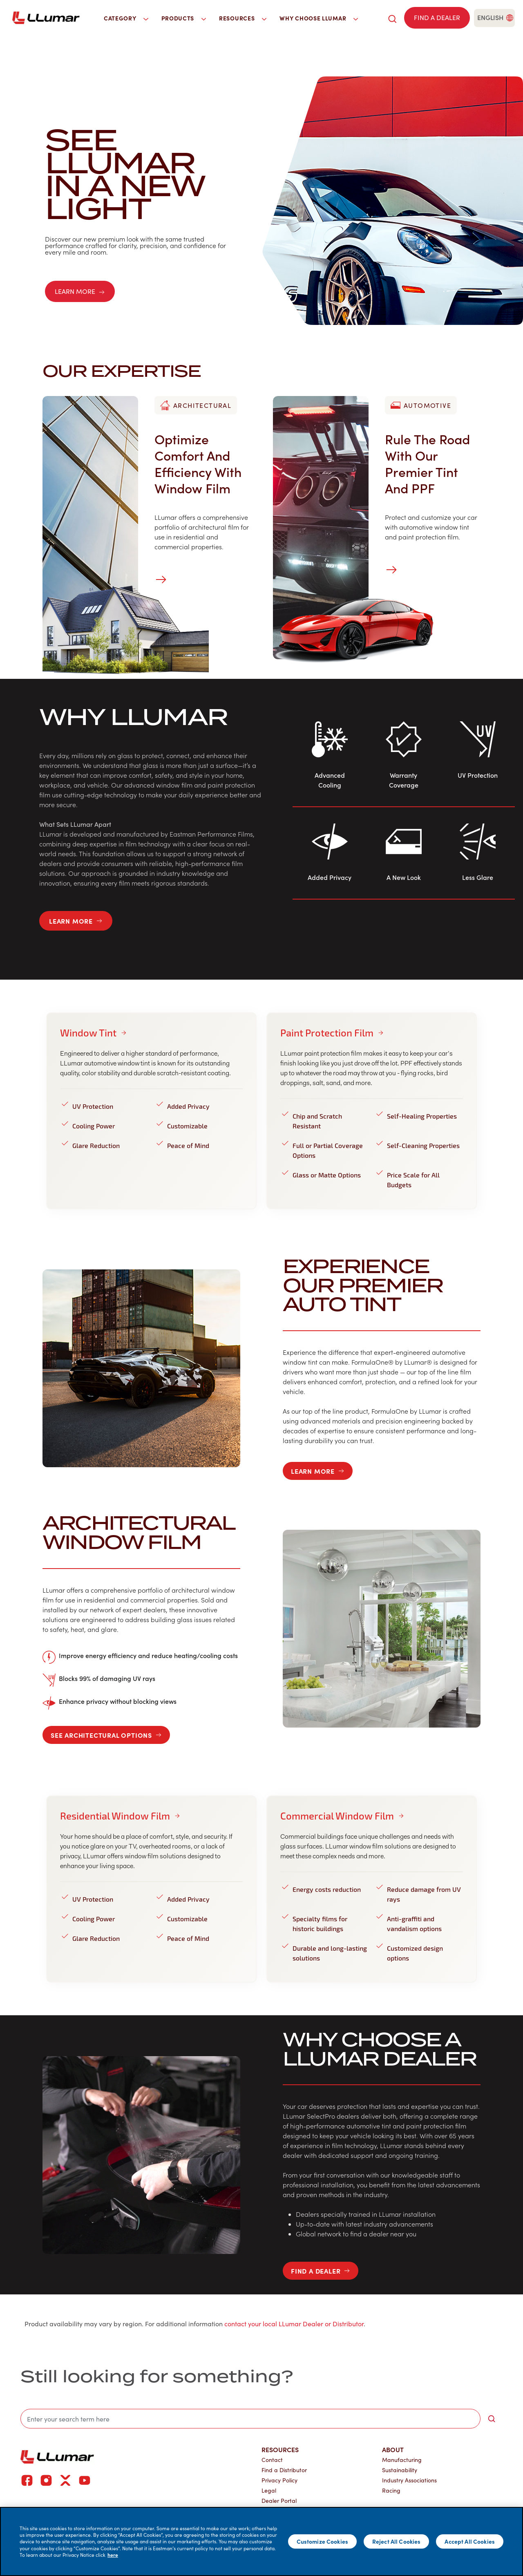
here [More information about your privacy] (112, 2554)
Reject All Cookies (396, 2541)
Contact (272, 2460)
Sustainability (399, 2470)
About (393, 2449)
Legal (269, 2490)
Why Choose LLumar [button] (318, 18)
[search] (392, 18)
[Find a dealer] (437, 17)
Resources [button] (242, 18)
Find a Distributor (284, 2470)
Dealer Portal (279, 2500)
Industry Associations (409, 2480)
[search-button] (492, 2418)
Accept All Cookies (470, 2541)
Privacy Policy (279, 2480)
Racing (391, 2490)
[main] (261, 2541)
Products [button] (183, 18)
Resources (280, 2449)
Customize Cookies (322, 2541)
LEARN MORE (80, 291)
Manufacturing (402, 2460)
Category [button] (126, 18)
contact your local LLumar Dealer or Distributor (294, 2323)
